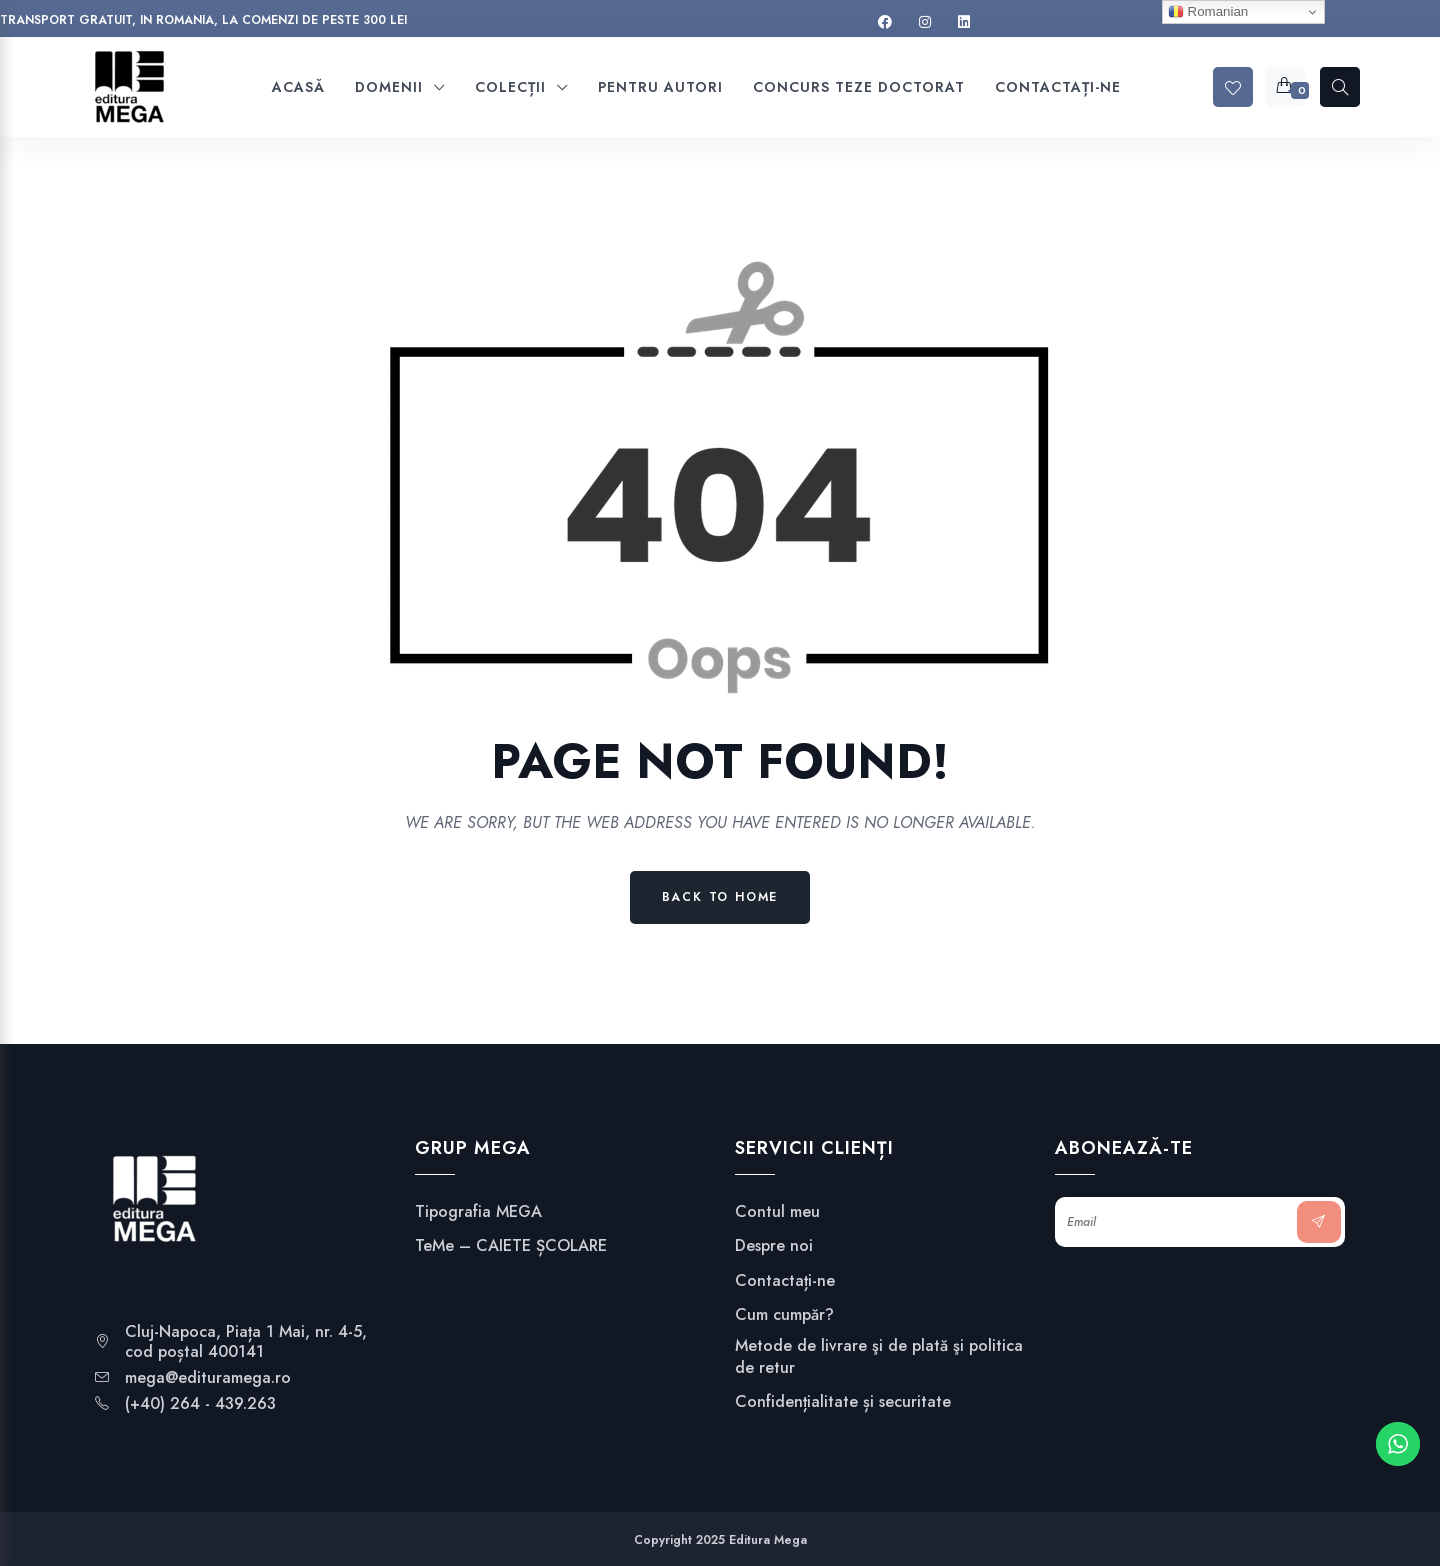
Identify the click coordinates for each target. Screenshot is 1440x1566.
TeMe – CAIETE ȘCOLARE (511, 1246)
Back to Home (720, 897)
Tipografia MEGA (478, 1212)
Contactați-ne (785, 1281)
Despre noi (774, 1246)
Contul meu (777, 1212)
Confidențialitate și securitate (843, 1402)
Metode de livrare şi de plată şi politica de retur (879, 1357)
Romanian (1208, 12)
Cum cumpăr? (784, 1315)
